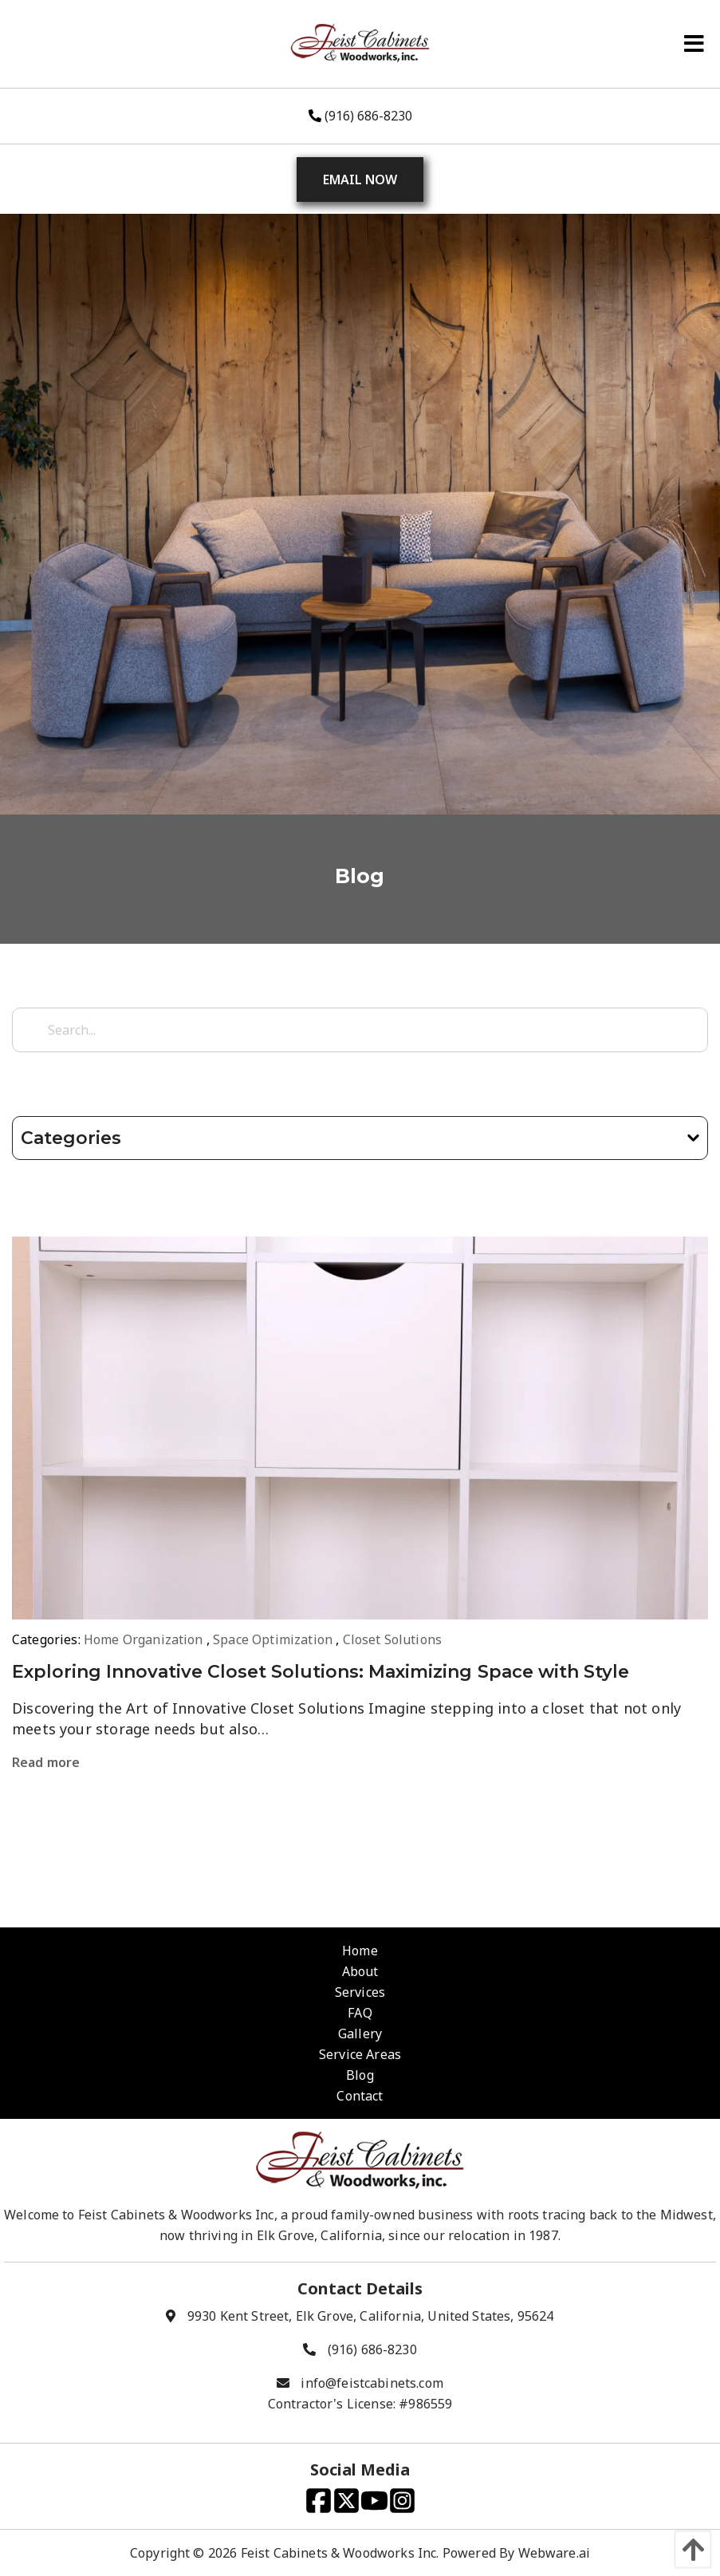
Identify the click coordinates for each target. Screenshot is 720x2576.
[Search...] (360, 1030)
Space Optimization (272, 1639)
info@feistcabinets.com (372, 2383)
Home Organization (143, 1639)
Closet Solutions (393, 1639)
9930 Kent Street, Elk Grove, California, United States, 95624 (370, 2316)
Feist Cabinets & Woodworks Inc (339, 2553)
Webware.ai (554, 2553)
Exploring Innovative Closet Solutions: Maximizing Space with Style (320, 1671)
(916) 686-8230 (360, 115)
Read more (46, 1762)
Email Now (360, 179)
